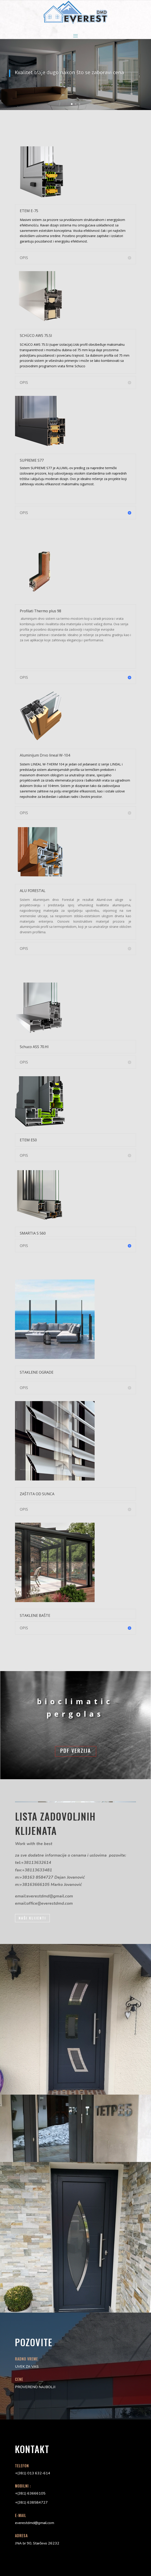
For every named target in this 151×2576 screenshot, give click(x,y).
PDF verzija (75, 1750)
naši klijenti (32, 1917)
